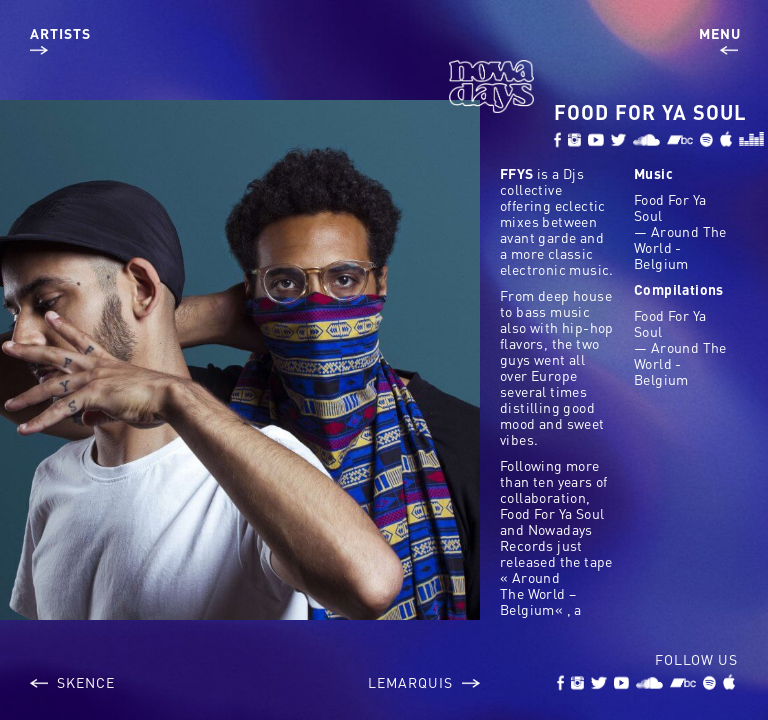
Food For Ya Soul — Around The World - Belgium (680, 231)
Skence (72, 682)
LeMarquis (424, 682)
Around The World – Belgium (538, 593)
